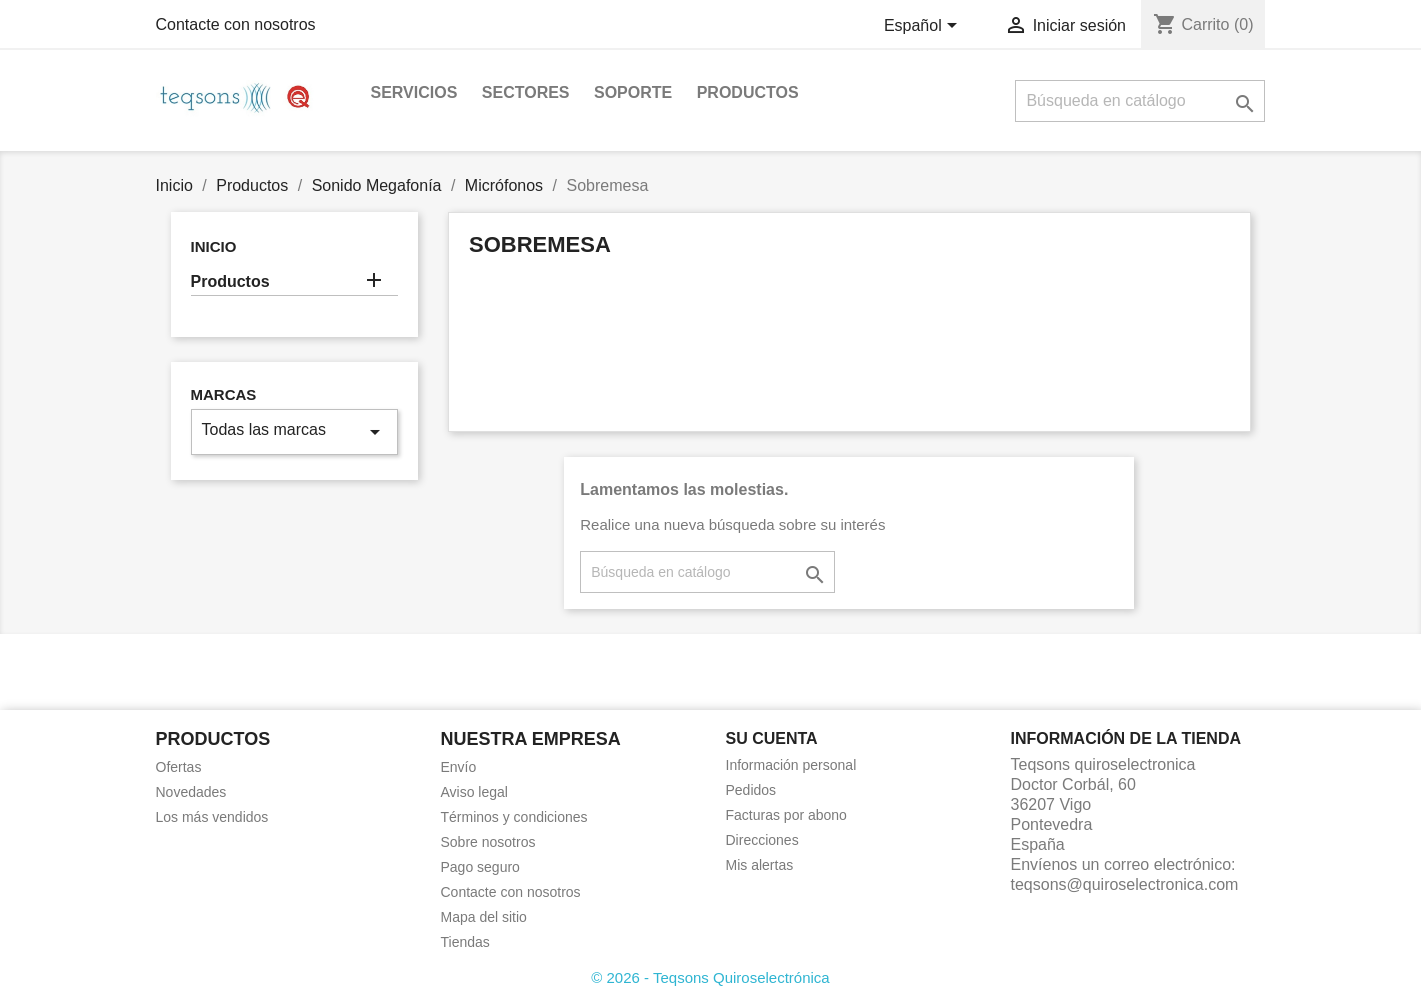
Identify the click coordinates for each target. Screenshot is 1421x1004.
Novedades (191, 792)
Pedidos (751, 790)
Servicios (414, 92)
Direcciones (762, 840)
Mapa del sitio (484, 917)
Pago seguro (480, 867)
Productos (748, 92)
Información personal (791, 765)
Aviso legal (474, 792)
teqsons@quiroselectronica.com (1125, 884)
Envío (459, 767)
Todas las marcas (295, 432)
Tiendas (465, 942)
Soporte (633, 92)
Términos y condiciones (514, 817)
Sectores (526, 92)
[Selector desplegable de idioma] (924, 27)
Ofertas (179, 767)
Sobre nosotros (488, 842)
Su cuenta (772, 738)
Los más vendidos (212, 817)
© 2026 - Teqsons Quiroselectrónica (710, 977)
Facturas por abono (786, 815)
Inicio (214, 246)
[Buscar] (1140, 101)
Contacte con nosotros (236, 24)
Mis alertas (760, 865)
